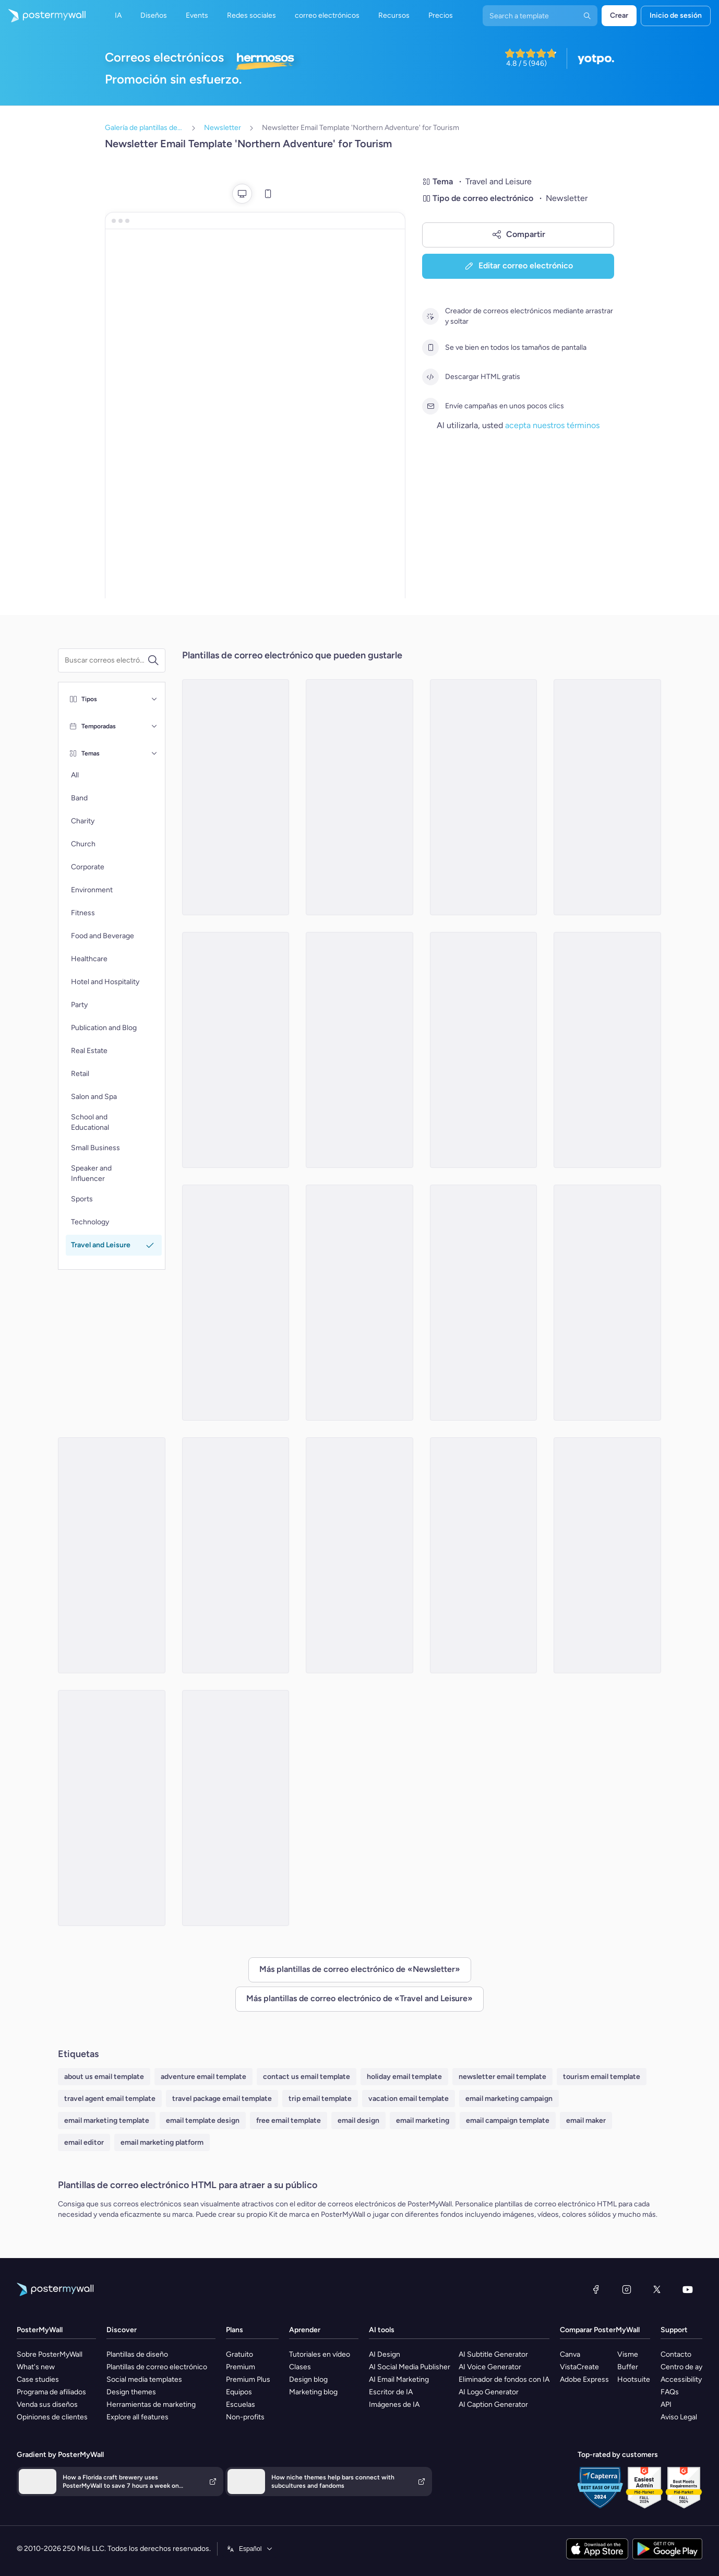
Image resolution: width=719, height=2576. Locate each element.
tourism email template (601, 2076)
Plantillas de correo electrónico (156, 2366)
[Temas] (154, 753)
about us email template (104, 2076)
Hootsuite (633, 2379)
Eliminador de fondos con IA (504, 2379)
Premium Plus (248, 2379)
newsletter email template (502, 2076)
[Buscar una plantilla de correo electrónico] (106, 660)
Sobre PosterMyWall (49, 2354)
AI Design (384, 2354)
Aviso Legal (679, 2417)
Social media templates (144, 2379)
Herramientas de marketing (151, 2404)
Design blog (308, 2379)
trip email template (320, 2098)
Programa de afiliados (51, 2392)
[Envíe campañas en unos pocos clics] (430, 406)
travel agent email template (109, 2098)
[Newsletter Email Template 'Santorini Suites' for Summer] (236, 797)
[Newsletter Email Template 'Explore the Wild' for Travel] (483, 1303)
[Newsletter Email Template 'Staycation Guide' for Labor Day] (236, 1808)
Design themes (131, 2392)
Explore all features (137, 2417)
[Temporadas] (154, 726)
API (666, 2404)
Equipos (239, 2392)
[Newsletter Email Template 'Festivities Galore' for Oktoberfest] (483, 1050)
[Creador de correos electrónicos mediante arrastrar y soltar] (430, 316)
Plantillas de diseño (137, 2354)
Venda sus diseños (47, 2404)
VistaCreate (579, 2366)
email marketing (422, 2120)
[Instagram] (626, 2289)
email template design (202, 2120)
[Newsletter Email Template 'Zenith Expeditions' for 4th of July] (607, 1050)
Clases (300, 2366)
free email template (288, 2120)
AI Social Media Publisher (409, 2366)
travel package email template (222, 2098)
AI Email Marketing (399, 2379)
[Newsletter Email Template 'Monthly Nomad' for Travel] (359, 797)
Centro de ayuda (687, 2366)
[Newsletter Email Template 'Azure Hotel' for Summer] (236, 1555)
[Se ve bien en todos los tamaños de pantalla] (430, 347)
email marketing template (106, 2120)
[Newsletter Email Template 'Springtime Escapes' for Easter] (483, 1555)
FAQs (670, 2392)
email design (358, 2120)
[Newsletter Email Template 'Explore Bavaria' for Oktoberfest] (111, 1808)
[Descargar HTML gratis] (430, 377)
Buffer (627, 2366)
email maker (586, 2120)
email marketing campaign (509, 2098)
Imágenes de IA (394, 2404)
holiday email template (404, 2076)
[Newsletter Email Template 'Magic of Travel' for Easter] (111, 1555)
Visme (627, 2354)
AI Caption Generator (493, 2404)
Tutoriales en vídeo (319, 2354)
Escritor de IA (391, 2392)
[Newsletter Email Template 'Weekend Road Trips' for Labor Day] (483, 797)
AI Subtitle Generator (493, 2354)
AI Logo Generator (489, 2392)
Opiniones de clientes (52, 2417)
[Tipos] (154, 699)
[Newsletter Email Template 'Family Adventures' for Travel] (359, 1050)
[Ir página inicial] (43, 15)
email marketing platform (162, 2142)
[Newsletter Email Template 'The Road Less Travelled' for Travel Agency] (607, 1303)
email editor (84, 2142)
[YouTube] (687, 2289)
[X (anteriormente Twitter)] (656, 2289)
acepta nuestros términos (552, 425)
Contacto (676, 2354)
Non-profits (245, 2417)
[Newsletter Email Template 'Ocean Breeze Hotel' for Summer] (359, 1303)
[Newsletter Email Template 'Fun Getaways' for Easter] (359, 1555)
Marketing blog (313, 2392)
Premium (240, 2366)
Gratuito (239, 2354)
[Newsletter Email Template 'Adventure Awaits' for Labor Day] (607, 1555)
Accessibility (681, 2379)
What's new (36, 2366)
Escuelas (240, 2404)
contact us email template (306, 2076)
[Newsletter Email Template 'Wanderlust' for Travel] (607, 797)
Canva (570, 2354)
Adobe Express (584, 2379)
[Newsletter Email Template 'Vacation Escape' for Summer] (236, 1050)
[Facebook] (595, 2289)
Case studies (38, 2379)
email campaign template (507, 2120)
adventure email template (203, 2076)
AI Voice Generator (490, 2366)
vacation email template (408, 2098)
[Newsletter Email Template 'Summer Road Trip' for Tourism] (236, 1303)
